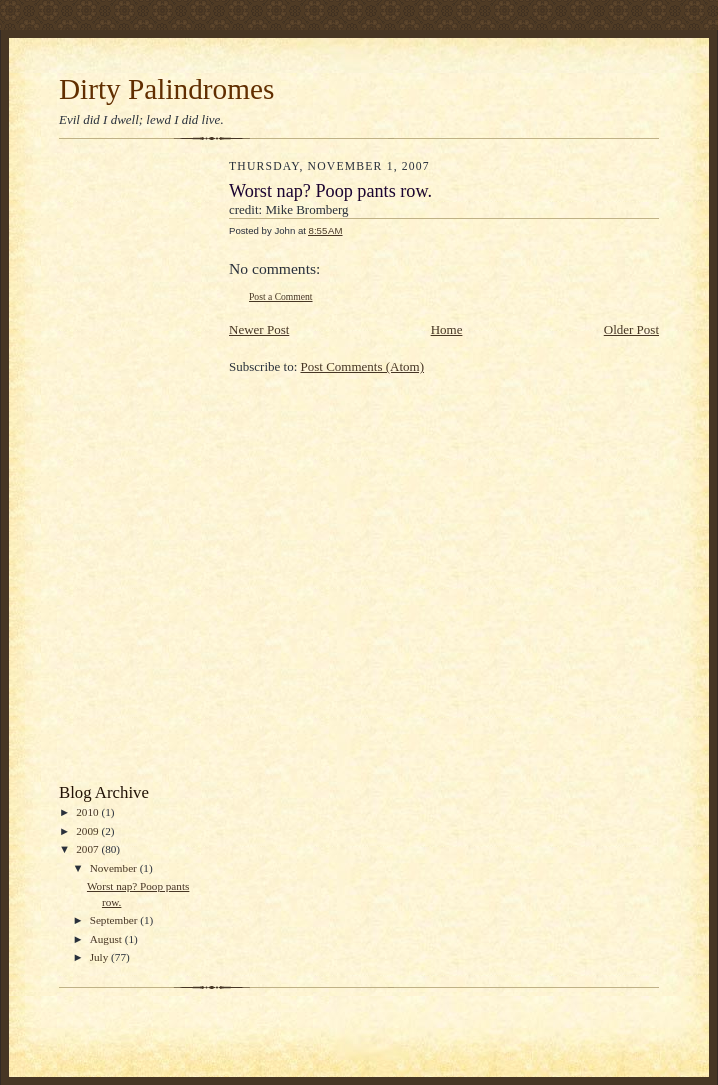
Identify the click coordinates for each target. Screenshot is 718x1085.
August (107, 939)
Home (447, 329)
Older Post (631, 329)
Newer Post (259, 329)
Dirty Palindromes (166, 89)
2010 (88, 812)
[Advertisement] (139, 466)
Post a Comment (281, 296)
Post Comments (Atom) (363, 366)
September (115, 920)
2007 (88, 849)
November (115, 868)
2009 (88, 831)
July (100, 957)
